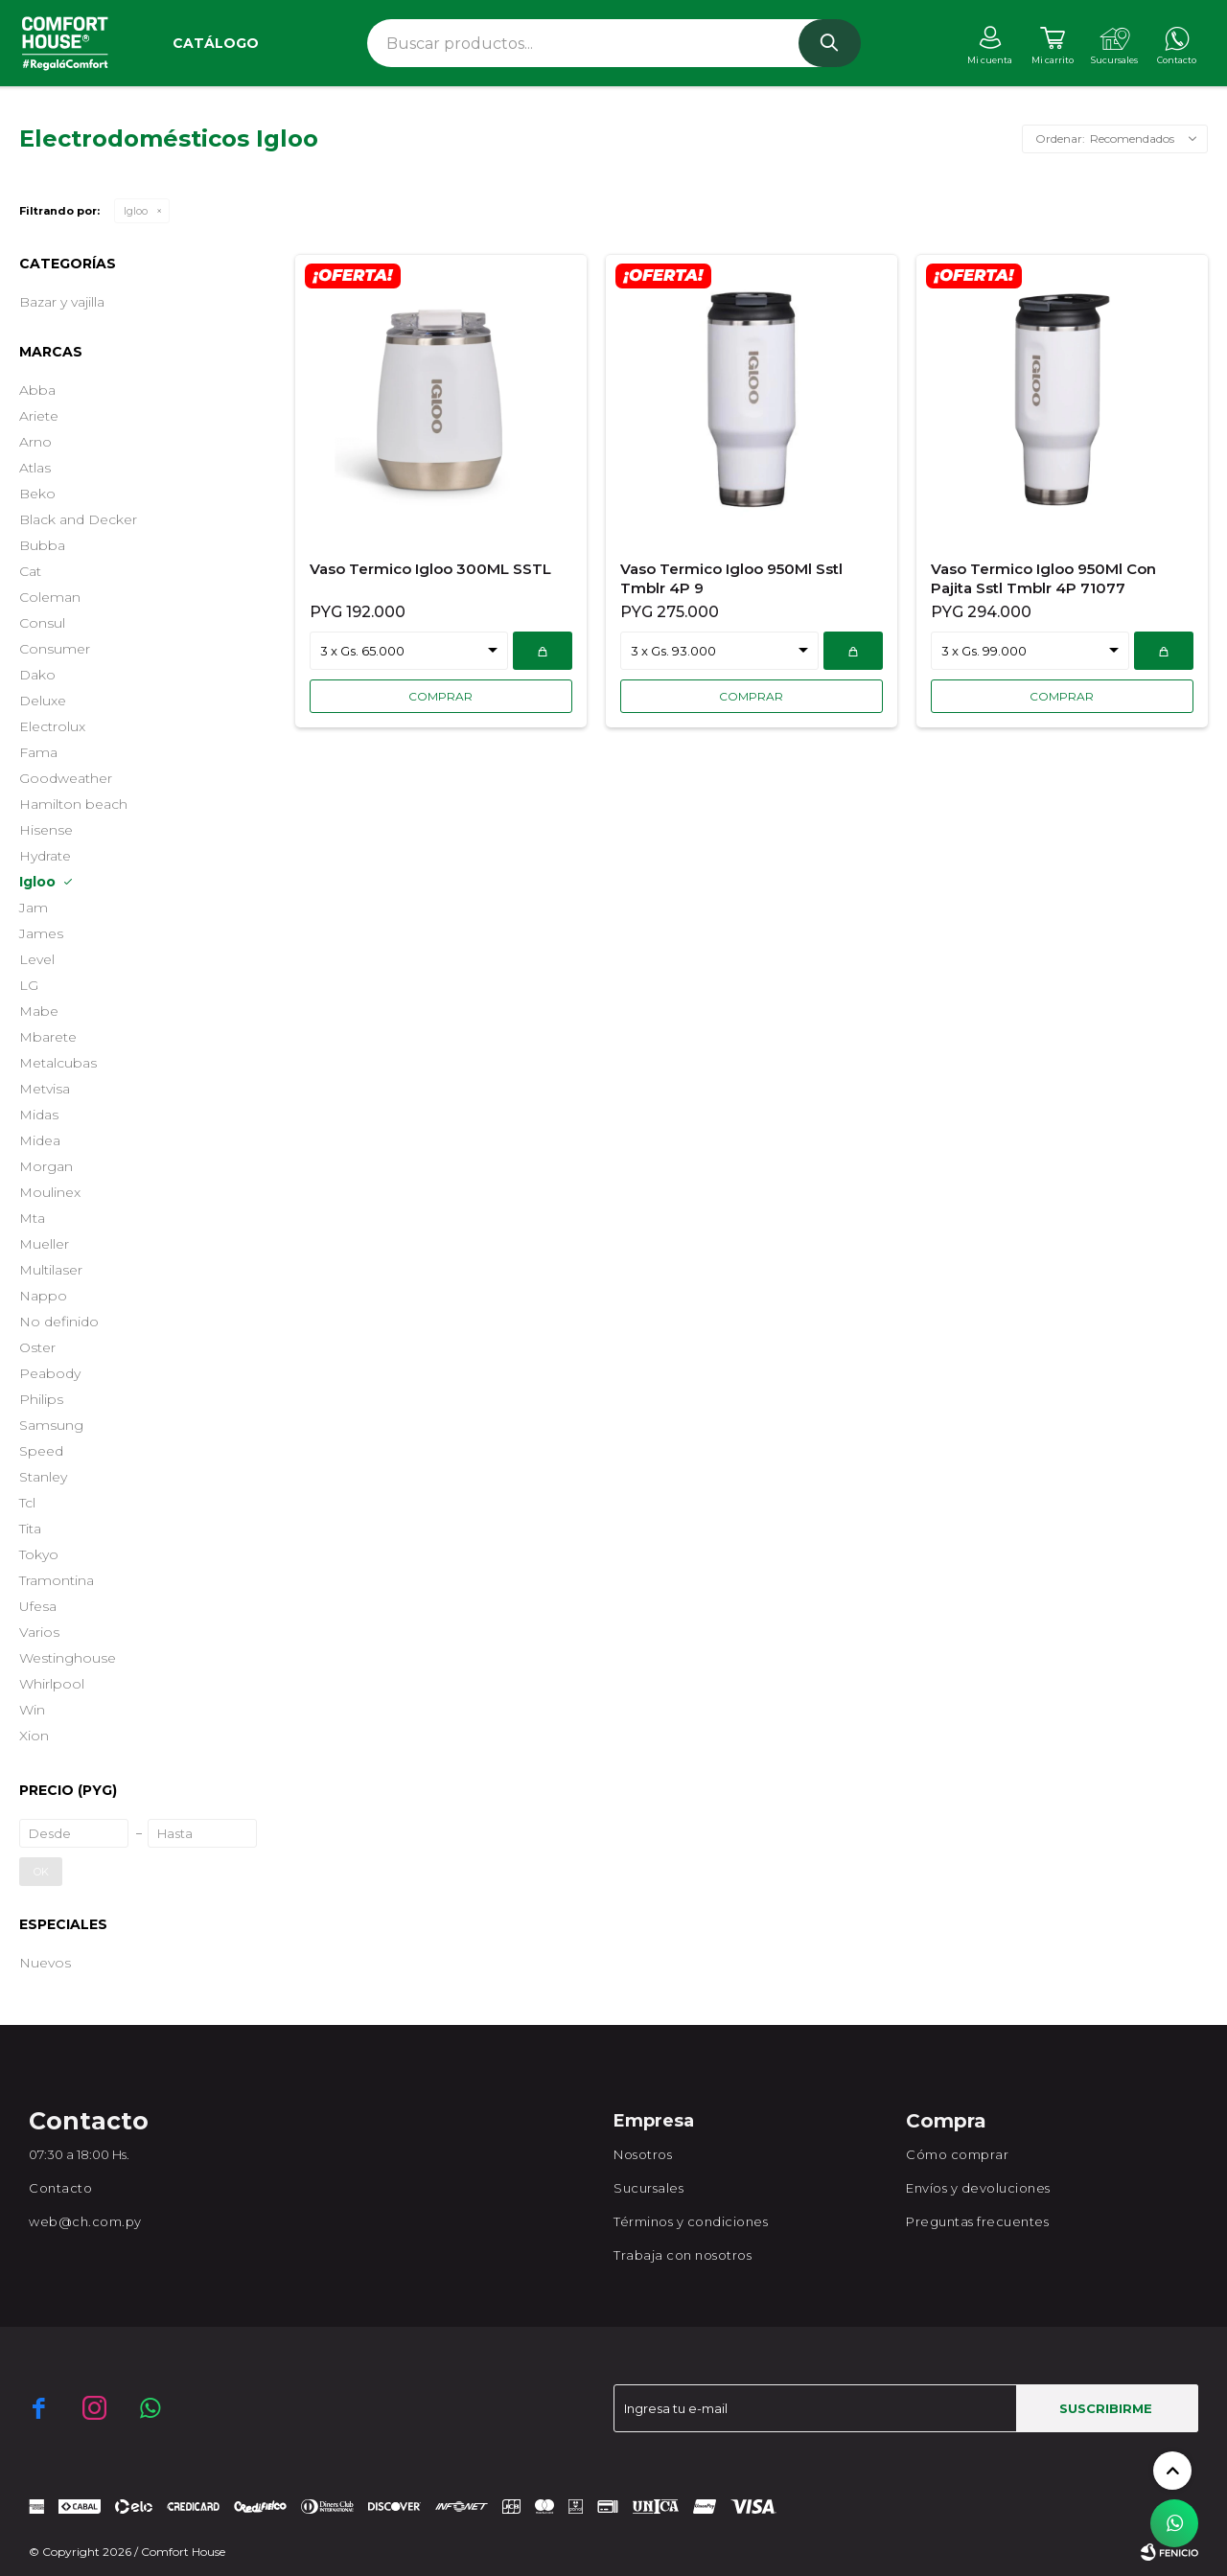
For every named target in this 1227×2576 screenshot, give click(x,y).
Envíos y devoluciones (978, 2188)
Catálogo (216, 43)
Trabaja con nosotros (683, 2255)
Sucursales (648, 2188)
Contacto (60, 2188)
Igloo (136, 211)
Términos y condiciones (691, 2221)
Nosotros (643, 2154)
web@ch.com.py (85, 2221)
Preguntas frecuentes (977, 2221)
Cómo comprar (957, 2154)
